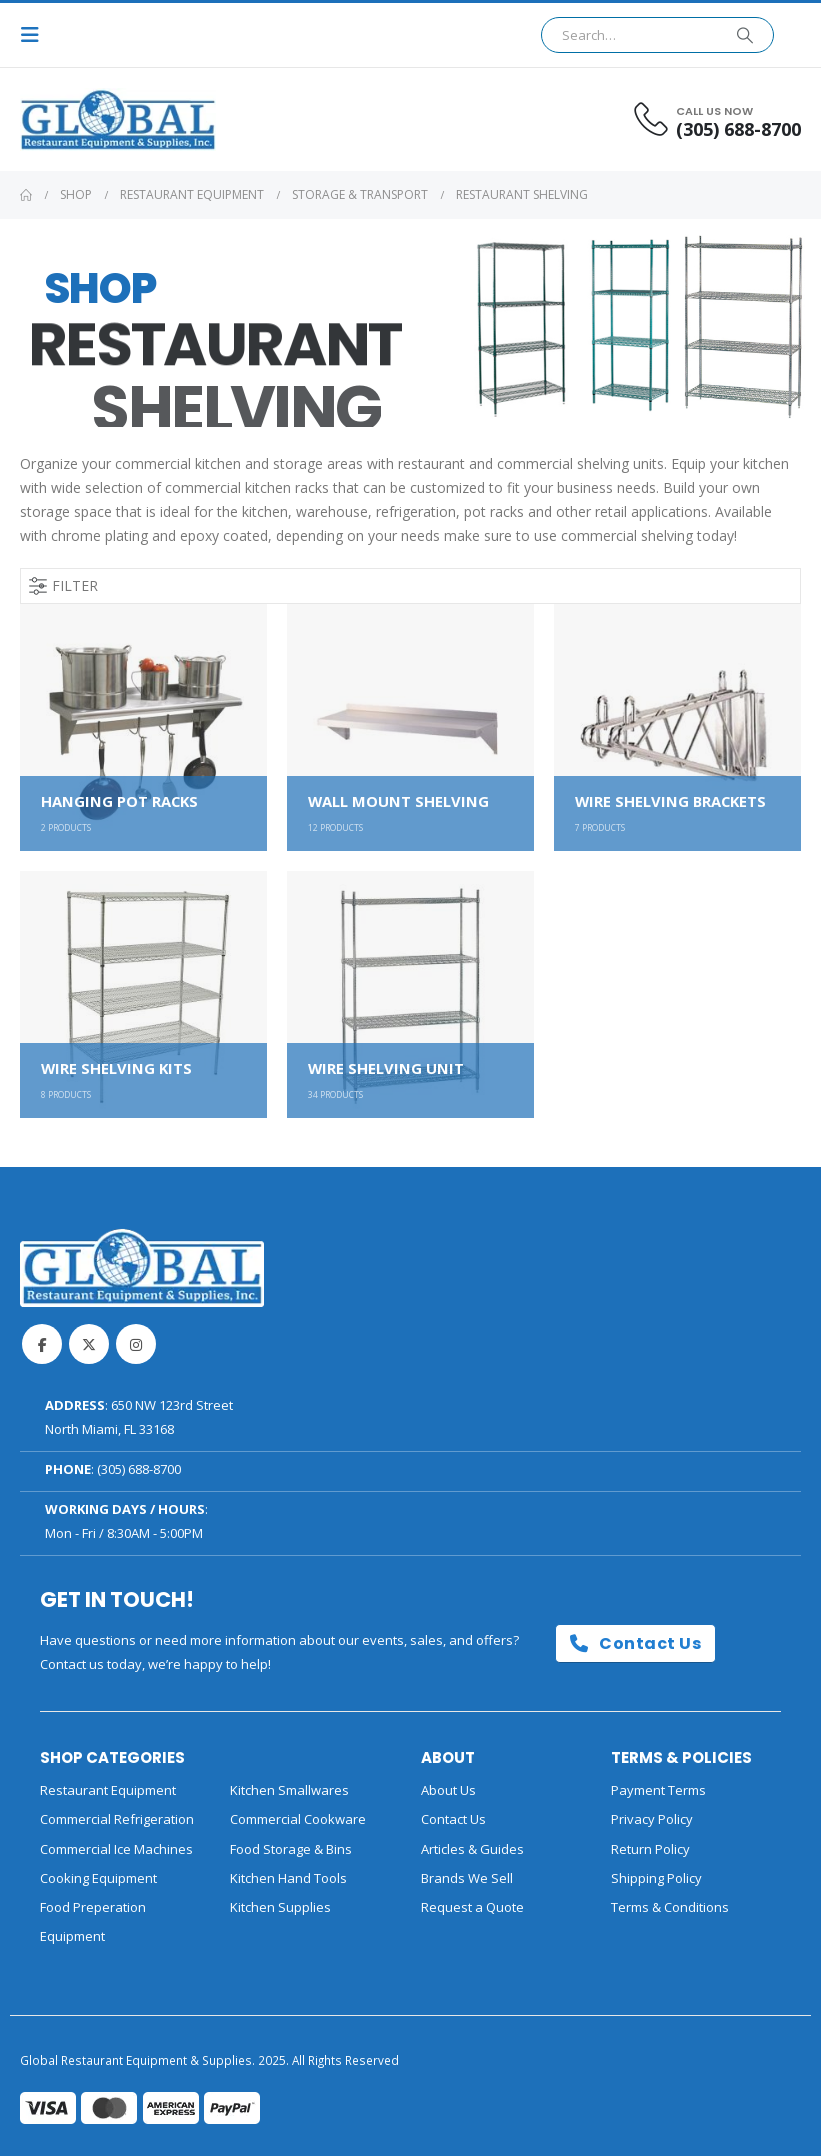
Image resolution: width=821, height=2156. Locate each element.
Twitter (89, 1344)
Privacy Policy (652, 1819)
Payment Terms (658, 1790)
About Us (448, 1790)
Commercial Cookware (298, 1819)
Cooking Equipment (98, 1878)
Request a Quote (472, 1907)
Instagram (136, 1344)
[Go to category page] (143, 727)
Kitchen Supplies (280, 1907)
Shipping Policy (656, 1878)
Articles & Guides (472, 1849)
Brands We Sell (467, 1878)
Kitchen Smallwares (289, 1790)
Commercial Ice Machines (116, 1849)
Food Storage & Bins (291, 1849)
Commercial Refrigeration (117, 1819)
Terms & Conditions (670, 1907)
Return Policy (650, 1849)
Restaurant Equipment (108, 1790)
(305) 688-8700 (139, 1469)
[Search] (745, 35)
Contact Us (635, 1643)
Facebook (42, 1344)
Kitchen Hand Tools (288, 1878)
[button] (36, 35)
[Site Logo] (75, 119)
